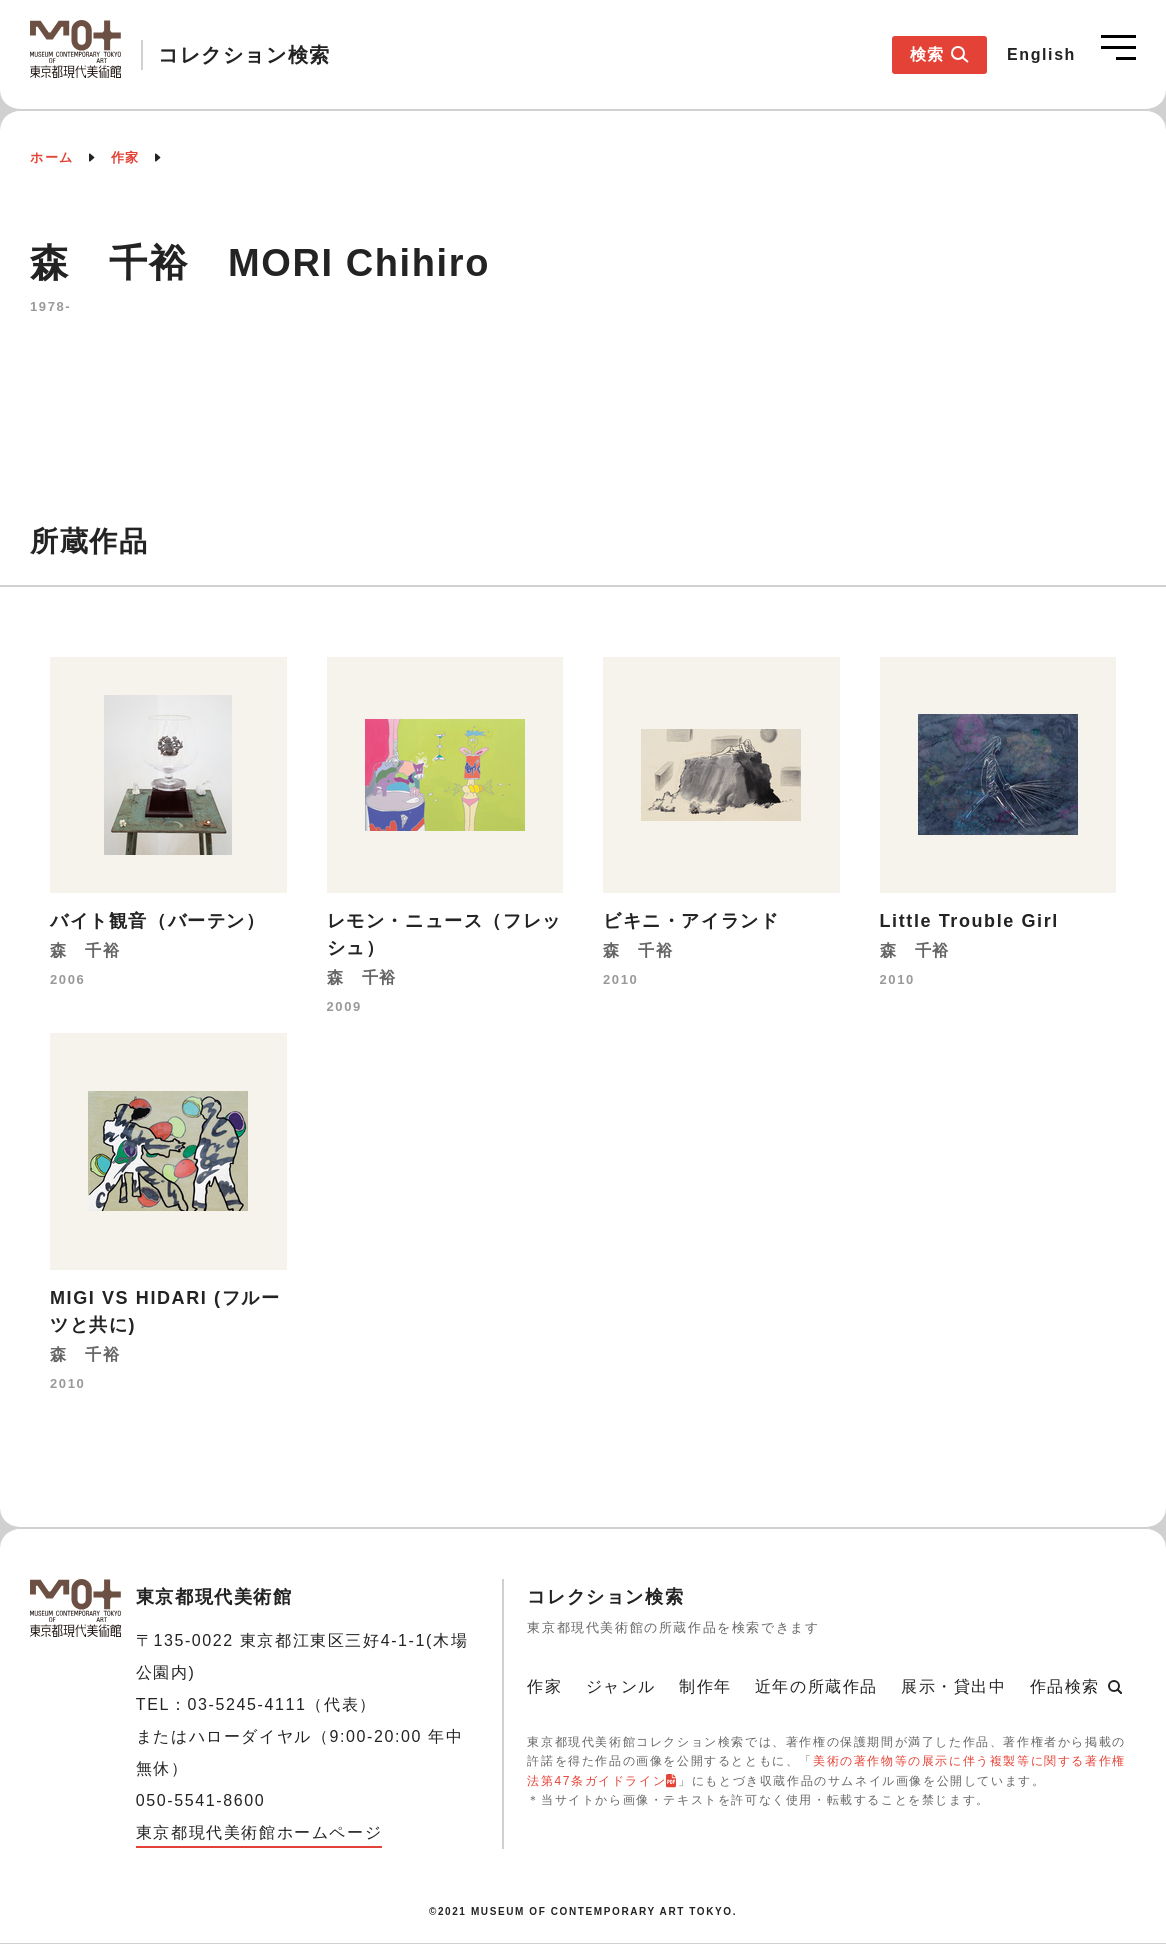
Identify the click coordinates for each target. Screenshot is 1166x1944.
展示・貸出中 (954, 1686)
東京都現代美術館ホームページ (259, 1832)
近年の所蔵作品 (816, 1686)
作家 (125, 157)
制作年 (705, 1686)
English (1041, 54)
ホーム (52, 157)
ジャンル (621, 1686)
